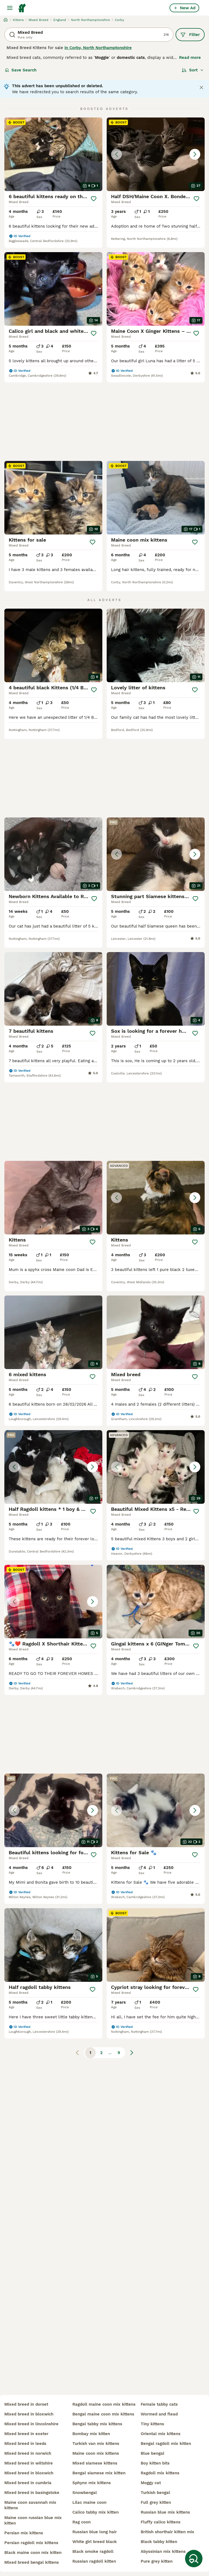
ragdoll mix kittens (160, 2473)
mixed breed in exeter (26, 2433)
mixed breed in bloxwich (28, 2414)
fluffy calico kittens (160, 2522)
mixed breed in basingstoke (31, 2492)
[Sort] (193, 70)
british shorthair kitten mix (167, 2531)
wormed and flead (159, 2414)
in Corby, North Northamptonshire (98, 47)
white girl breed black (94, 2541)
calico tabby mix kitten (95, 2512)
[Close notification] (201, 87)
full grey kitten (156, 2502)
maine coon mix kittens (95, 2453)
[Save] (93, 198)
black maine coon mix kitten (33, 2552)
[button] (156, 154)
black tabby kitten (159, 2541)
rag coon (81, 2522)
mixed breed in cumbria (27, 2482)
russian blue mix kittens (165, 2512)
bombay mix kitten (91, 2433)
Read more (190, 57)
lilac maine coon (89, 2502)
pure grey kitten (157, 2561)
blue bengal (152, 2453)
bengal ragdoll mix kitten (166, 2443)
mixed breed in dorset (26, 2404)
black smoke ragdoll (92, 2551)
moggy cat (151, 2482)
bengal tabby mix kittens (97, 2423)
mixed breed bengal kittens (31, 2562)
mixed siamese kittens (94, 2463)
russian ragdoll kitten (94, 2561)
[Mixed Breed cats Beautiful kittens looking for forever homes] (53, 1810)
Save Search (20, 70)
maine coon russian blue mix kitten (33, 2520)
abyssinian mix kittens (163, 2551)
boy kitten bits (155, 2463)
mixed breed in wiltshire (28, 2463)
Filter (190, 34)
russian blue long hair (94, 2531)
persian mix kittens (23, 2532)
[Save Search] (193, 2558)
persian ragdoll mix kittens (31, 2542)
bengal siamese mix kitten (98, 2473)
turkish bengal (155, 2492)
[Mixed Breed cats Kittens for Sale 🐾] (156, 1810)
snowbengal (84, 2492)
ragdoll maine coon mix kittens (104, 2404)
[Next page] (131, 2052)
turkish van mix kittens (95, 2443)
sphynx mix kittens (91, 2482)
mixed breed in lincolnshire (31, 2423)
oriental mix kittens (160, 2433)
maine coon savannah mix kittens (30, 2505)
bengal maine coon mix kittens (103, 2414)
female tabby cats (159, 2404)
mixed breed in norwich (27, 2453)
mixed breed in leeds (25, 2443)
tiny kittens (152, 2423)
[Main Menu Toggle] (9, 7)
